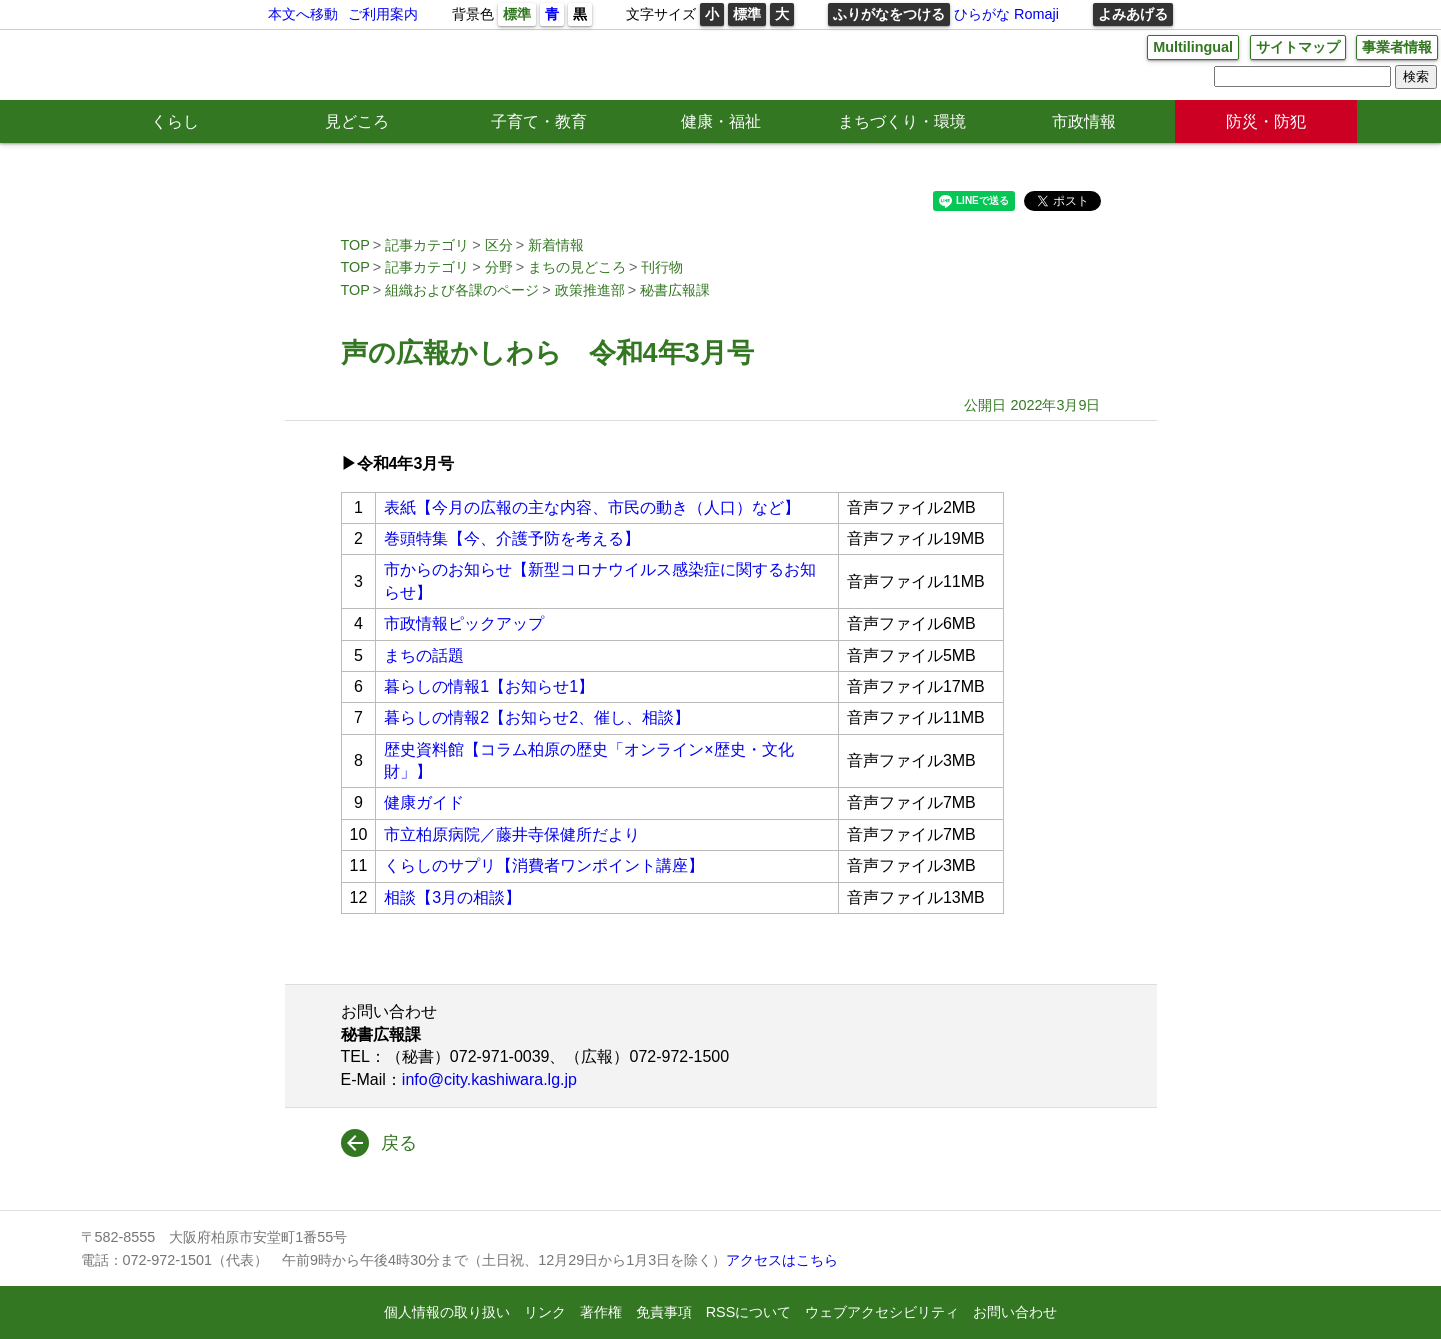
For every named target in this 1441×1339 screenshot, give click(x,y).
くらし (175, 121)
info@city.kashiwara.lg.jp (489, 1079)
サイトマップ (1298, 47)
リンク (545, 1312)
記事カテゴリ (427, 245)
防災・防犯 (1266, 121)
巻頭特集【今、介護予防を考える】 (512, 538)
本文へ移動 (303, 14)
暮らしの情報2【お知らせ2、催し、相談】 (537, 717)
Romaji (1036, 14)
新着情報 (556, 245)
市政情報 (1084, 121)
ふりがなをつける (889, 14)
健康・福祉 (721, 121)
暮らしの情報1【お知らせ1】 (489, 686)
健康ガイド (424, 802)
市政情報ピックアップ (464, 623)
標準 (517, 14)
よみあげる (1133, 14)
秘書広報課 (675, 290)
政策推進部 (590, 290)
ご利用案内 (383, 14)
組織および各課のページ (462, 290)
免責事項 (664, 1312)
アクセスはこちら (782, 1260)
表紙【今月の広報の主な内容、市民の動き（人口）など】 (592, 507)
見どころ (357, 121)
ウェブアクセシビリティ (882, 1312)
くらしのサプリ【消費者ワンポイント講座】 (544, 865)
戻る (399, 1143)
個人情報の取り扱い (447, 1312)
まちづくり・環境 (902, 121)
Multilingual (1193, 47)
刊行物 (662, 267)
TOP (355, 245)
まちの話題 (424, 655)
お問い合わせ (1015, 1312)
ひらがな (982, 14)
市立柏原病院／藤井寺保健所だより (512, 834)
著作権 (601, 1312)
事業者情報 (1397, 47)
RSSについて (749, 1312)
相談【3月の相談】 (452, 897)
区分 (499, 245)
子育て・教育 (539, 121)
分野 (499, 267)
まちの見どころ (577, 267)
